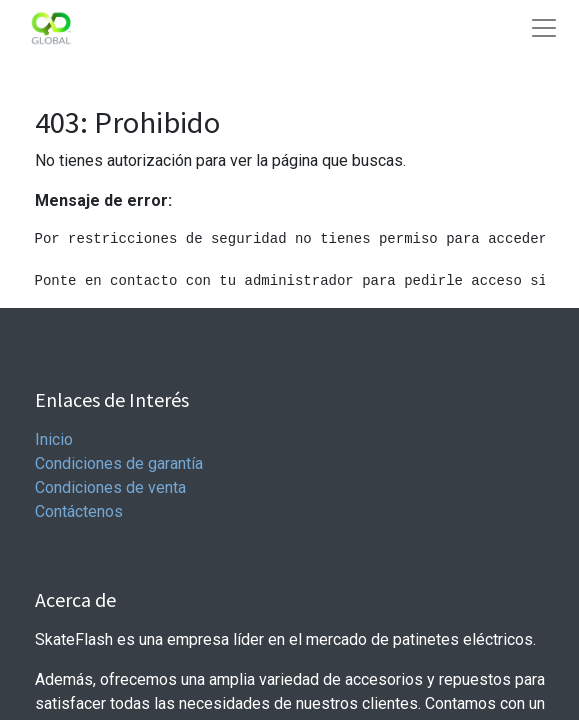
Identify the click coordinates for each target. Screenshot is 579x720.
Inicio (54, 439)
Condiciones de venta (110, 487)
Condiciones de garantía (119, 463)
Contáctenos (79, 511)
